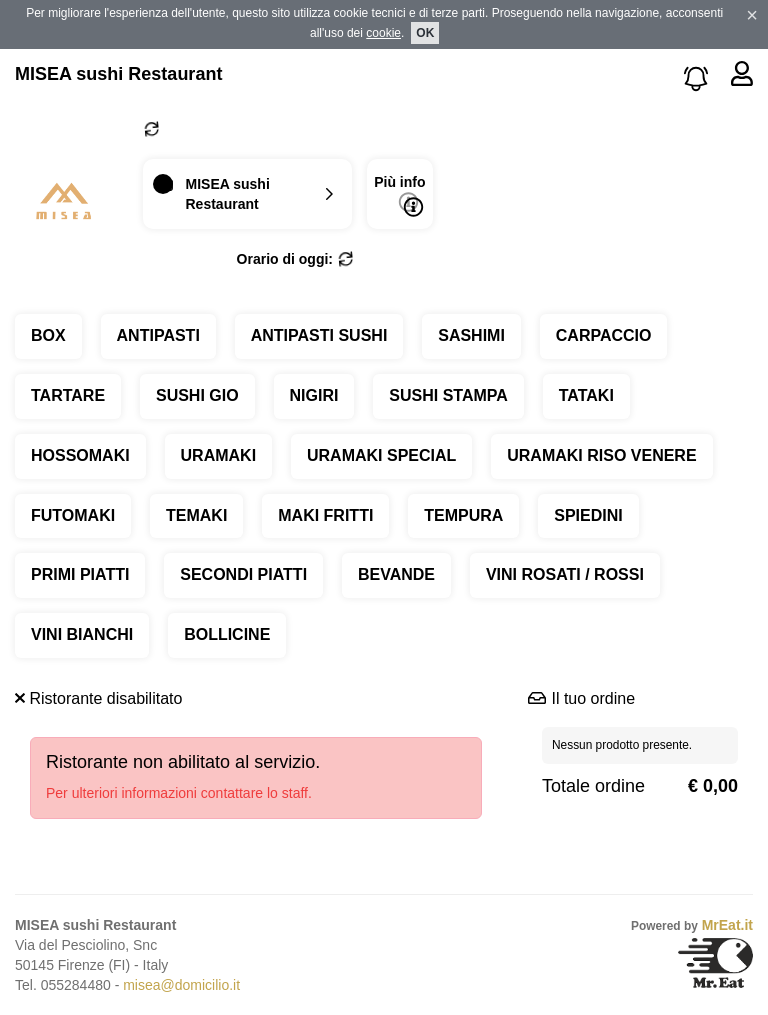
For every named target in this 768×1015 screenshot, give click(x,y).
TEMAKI (196, 515)
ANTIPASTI (158, 335)
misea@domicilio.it (181, 985)
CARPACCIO (604, 335)
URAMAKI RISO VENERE (601, 455)
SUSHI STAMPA (448, 395)
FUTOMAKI (73, 515)
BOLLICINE (227, 634)
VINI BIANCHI (82, 634)
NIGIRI (314, 395)
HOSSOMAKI (80, 455)
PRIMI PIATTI (80, 574)
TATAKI (586, 395)
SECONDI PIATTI (243, 574)
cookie (383, 33)
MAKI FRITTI (325, 515)
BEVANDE (396, 574)
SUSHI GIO (197, 395)
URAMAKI (219, 455)
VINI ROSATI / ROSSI (565, 574)
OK (425, 33)
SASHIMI (471, 335)
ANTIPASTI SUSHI (319, 335)
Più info (399, 195)
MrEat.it (727, 925)
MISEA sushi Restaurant (118, 74)
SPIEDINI (588, 515)
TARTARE (68, 395)
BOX (48, 335)
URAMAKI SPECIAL (381, 455)
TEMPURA (463, 515)
